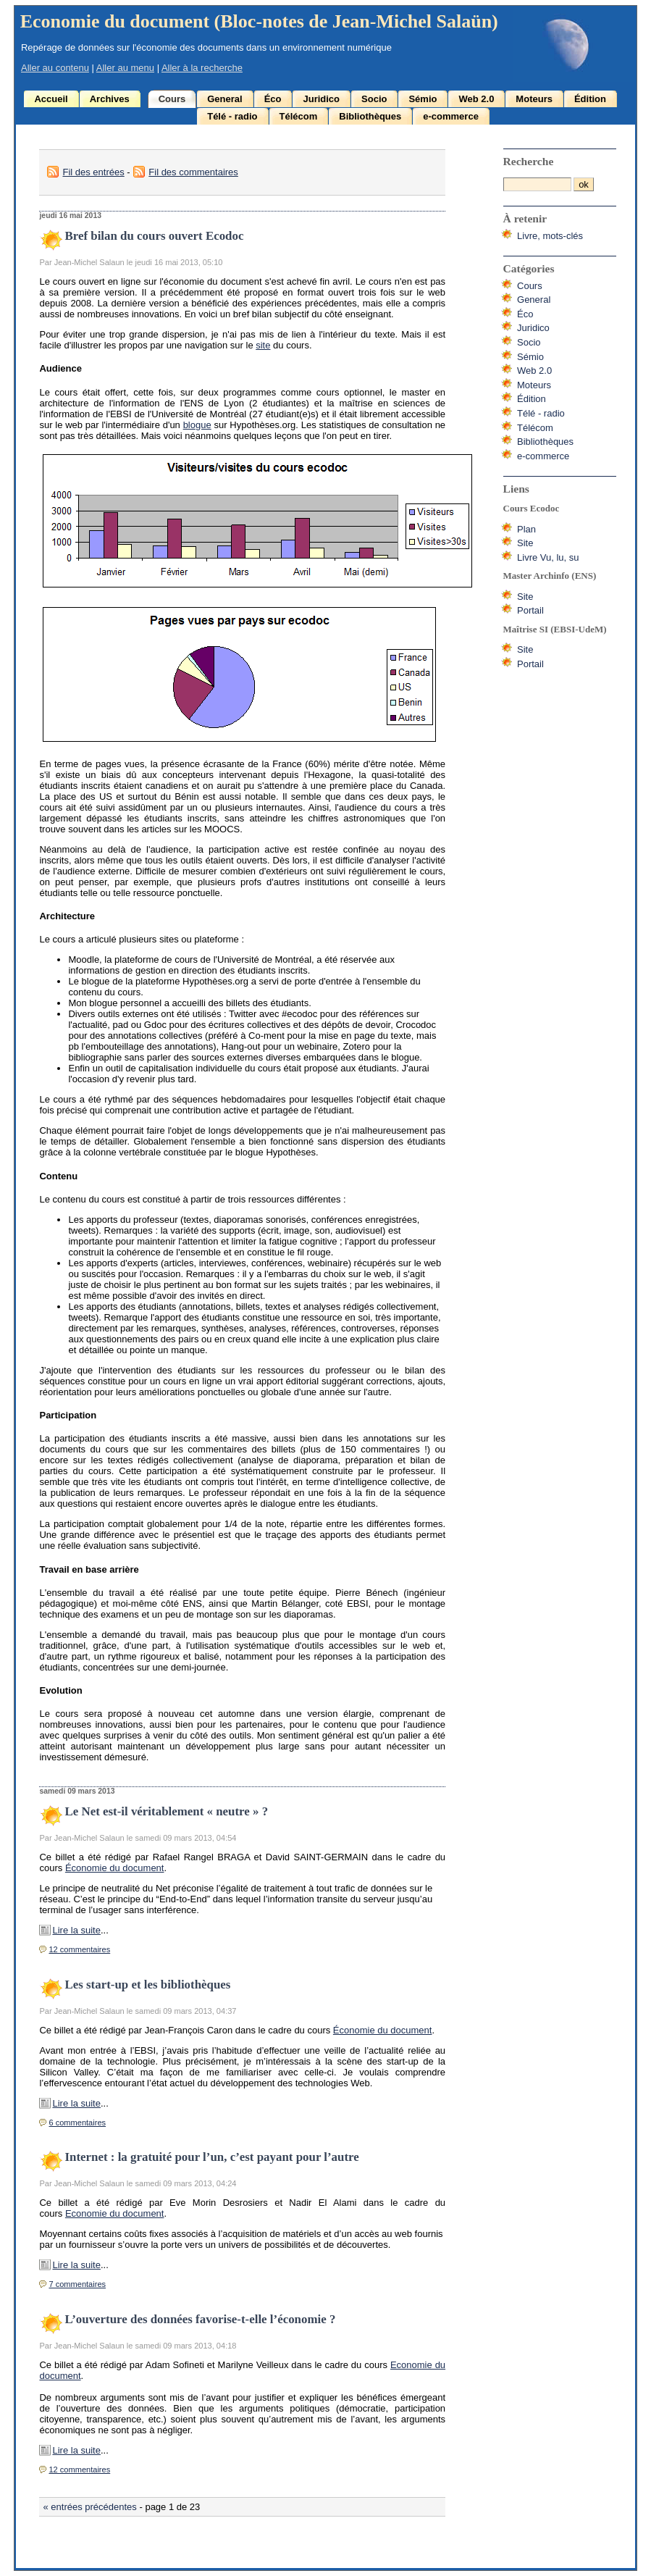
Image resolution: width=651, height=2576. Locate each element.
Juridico (321, 98)
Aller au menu (125, 67)
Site (525, 543)
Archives (110, 98)
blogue (197, 424)
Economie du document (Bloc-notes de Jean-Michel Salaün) (259, 21)
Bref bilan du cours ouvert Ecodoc (153, 236)
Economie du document (114, 2213)
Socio (374, 98)
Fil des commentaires (193, 172)
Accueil (50, 98)
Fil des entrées (93, 172)
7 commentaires (77, 2284)
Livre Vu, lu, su (548, 557)
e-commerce (451, 116)
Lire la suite (76, 1930)
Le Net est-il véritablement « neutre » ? (166, 1811)
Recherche (528, 161)
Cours (172, 98)
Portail (530, 610)
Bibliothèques (370, 116)
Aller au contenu (55, 67)
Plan (526, 529)
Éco (273, 98)
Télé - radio (232, 116)
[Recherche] (537, 184)
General (224, 98)
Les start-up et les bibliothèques (147, 1984)
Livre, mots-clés (550, 235)
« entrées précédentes (89, 2506)
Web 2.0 (476, 98)
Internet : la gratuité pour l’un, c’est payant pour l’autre (211, 2157)
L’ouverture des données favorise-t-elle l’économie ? (199, 2319)
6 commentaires (77, 2122)
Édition (590, 98)
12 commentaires (79, 1949)
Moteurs (534, 98)
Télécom (299, 116)
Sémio (422, 98)
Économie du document (114, 1867)
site (263, 345)
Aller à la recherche (202, 67)
